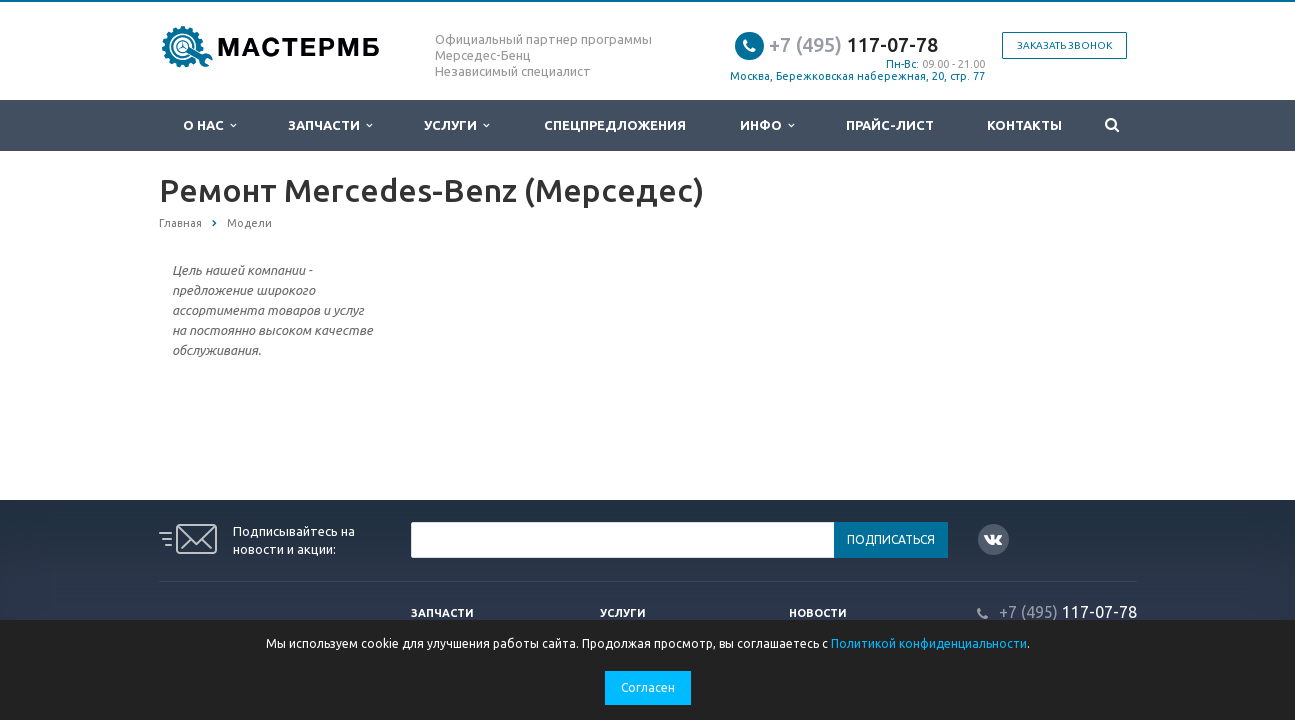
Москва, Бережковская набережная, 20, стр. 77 (857, 76)
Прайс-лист (890, 125)
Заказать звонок (1064, 45)
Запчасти (330, 125)
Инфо (767, 125)
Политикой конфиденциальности (929, 643)
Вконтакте (993, 538)
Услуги (456, 125)
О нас (209, 125)
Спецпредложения (615, 125)
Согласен (648, 687)
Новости (818, 613)
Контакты (1024, 125)
